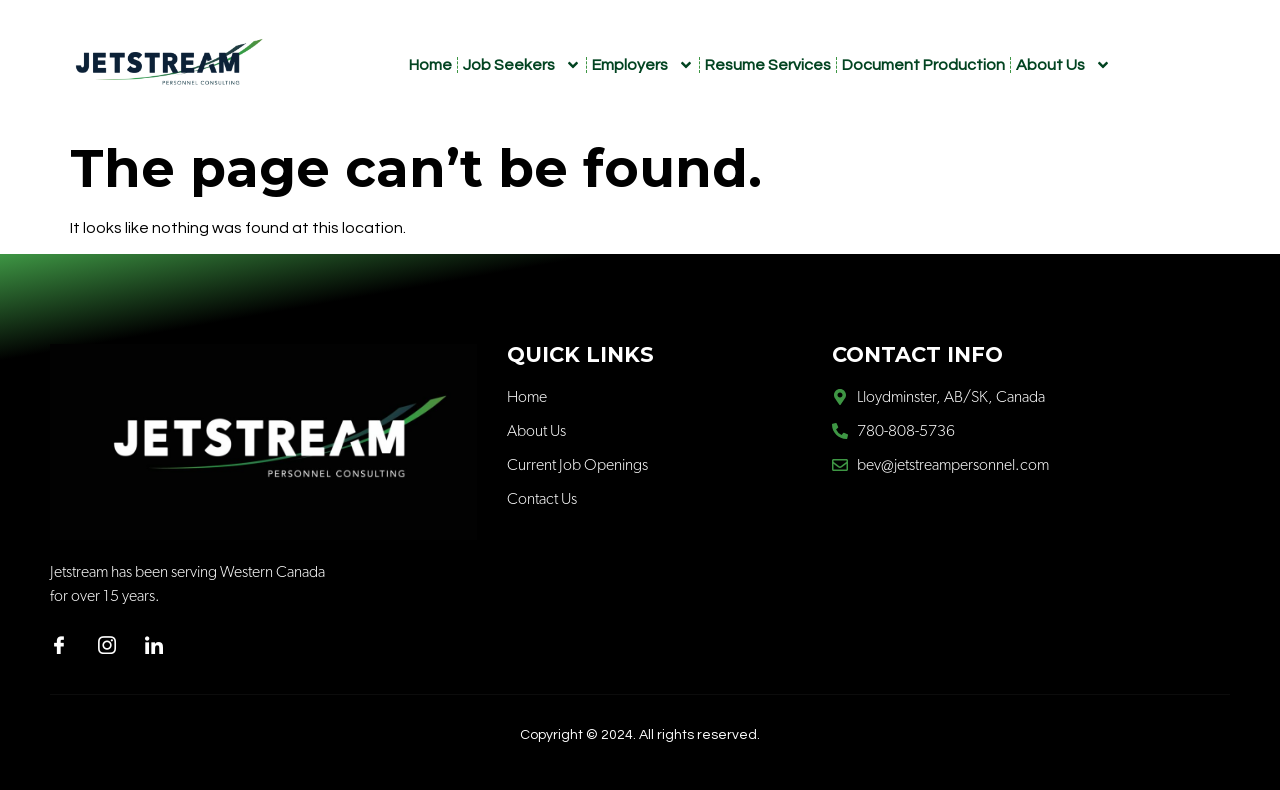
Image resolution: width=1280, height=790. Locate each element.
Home (430, 65)
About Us (1063, 65)
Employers (643, 65)
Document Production (923, 65)
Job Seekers (522, 65)
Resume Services (768, 65)
